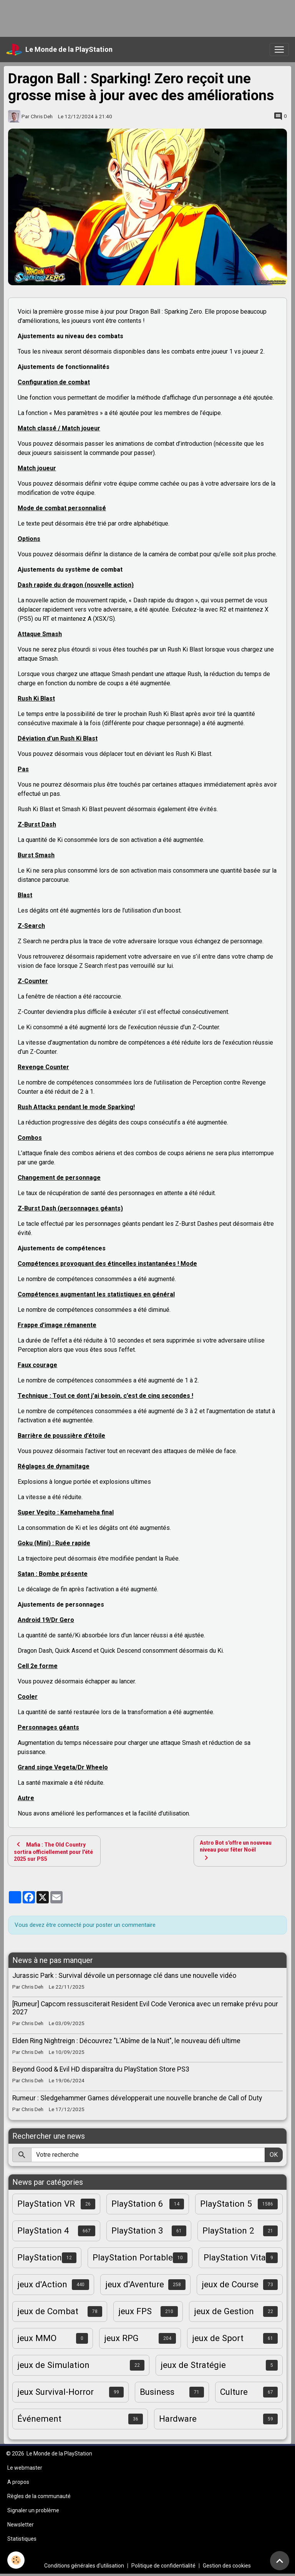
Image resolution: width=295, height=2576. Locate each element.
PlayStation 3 (137, 2230)
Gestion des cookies (227, 2566)
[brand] (59, 49)
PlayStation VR (46, 2204)
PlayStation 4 (43, 2230)
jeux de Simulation (53, 2365)
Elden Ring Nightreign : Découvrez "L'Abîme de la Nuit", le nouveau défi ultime (126, 2041)
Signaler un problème (33, 2510)
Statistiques (21, 2539)
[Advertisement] (140, 17)
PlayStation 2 (228, 2230)
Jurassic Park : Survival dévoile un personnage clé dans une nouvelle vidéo (124, 1975)
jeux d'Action (42, 2284)
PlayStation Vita (235, 2257)
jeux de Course (230, 2284)
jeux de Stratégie (193, 2365)
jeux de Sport (218, 2338)
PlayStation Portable (133, 2257)
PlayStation (39, 2257)
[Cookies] (16, 2560)
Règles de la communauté (39, 2496)
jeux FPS (135, 2311)
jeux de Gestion (224, 2311)
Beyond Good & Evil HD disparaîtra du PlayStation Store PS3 (100, 2069)
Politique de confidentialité (163, 2566)
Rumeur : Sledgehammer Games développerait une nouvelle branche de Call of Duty (137, 2098)
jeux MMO (36, 2338)
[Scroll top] (279, 2560)
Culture (234, 2392)
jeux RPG (121, 2338)
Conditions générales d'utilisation (84, 2566)
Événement (39, 2419)
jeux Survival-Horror (55, 2392)
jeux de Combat (47, 2311)
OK (274, 2154)
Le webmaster (24, 2468)
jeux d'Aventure (134, 2284)
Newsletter (20, 2524)
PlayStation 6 (137, 2204)
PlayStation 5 (226, 2204)
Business (157, 2392)
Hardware (178, 2419)
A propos (18, 2482)
